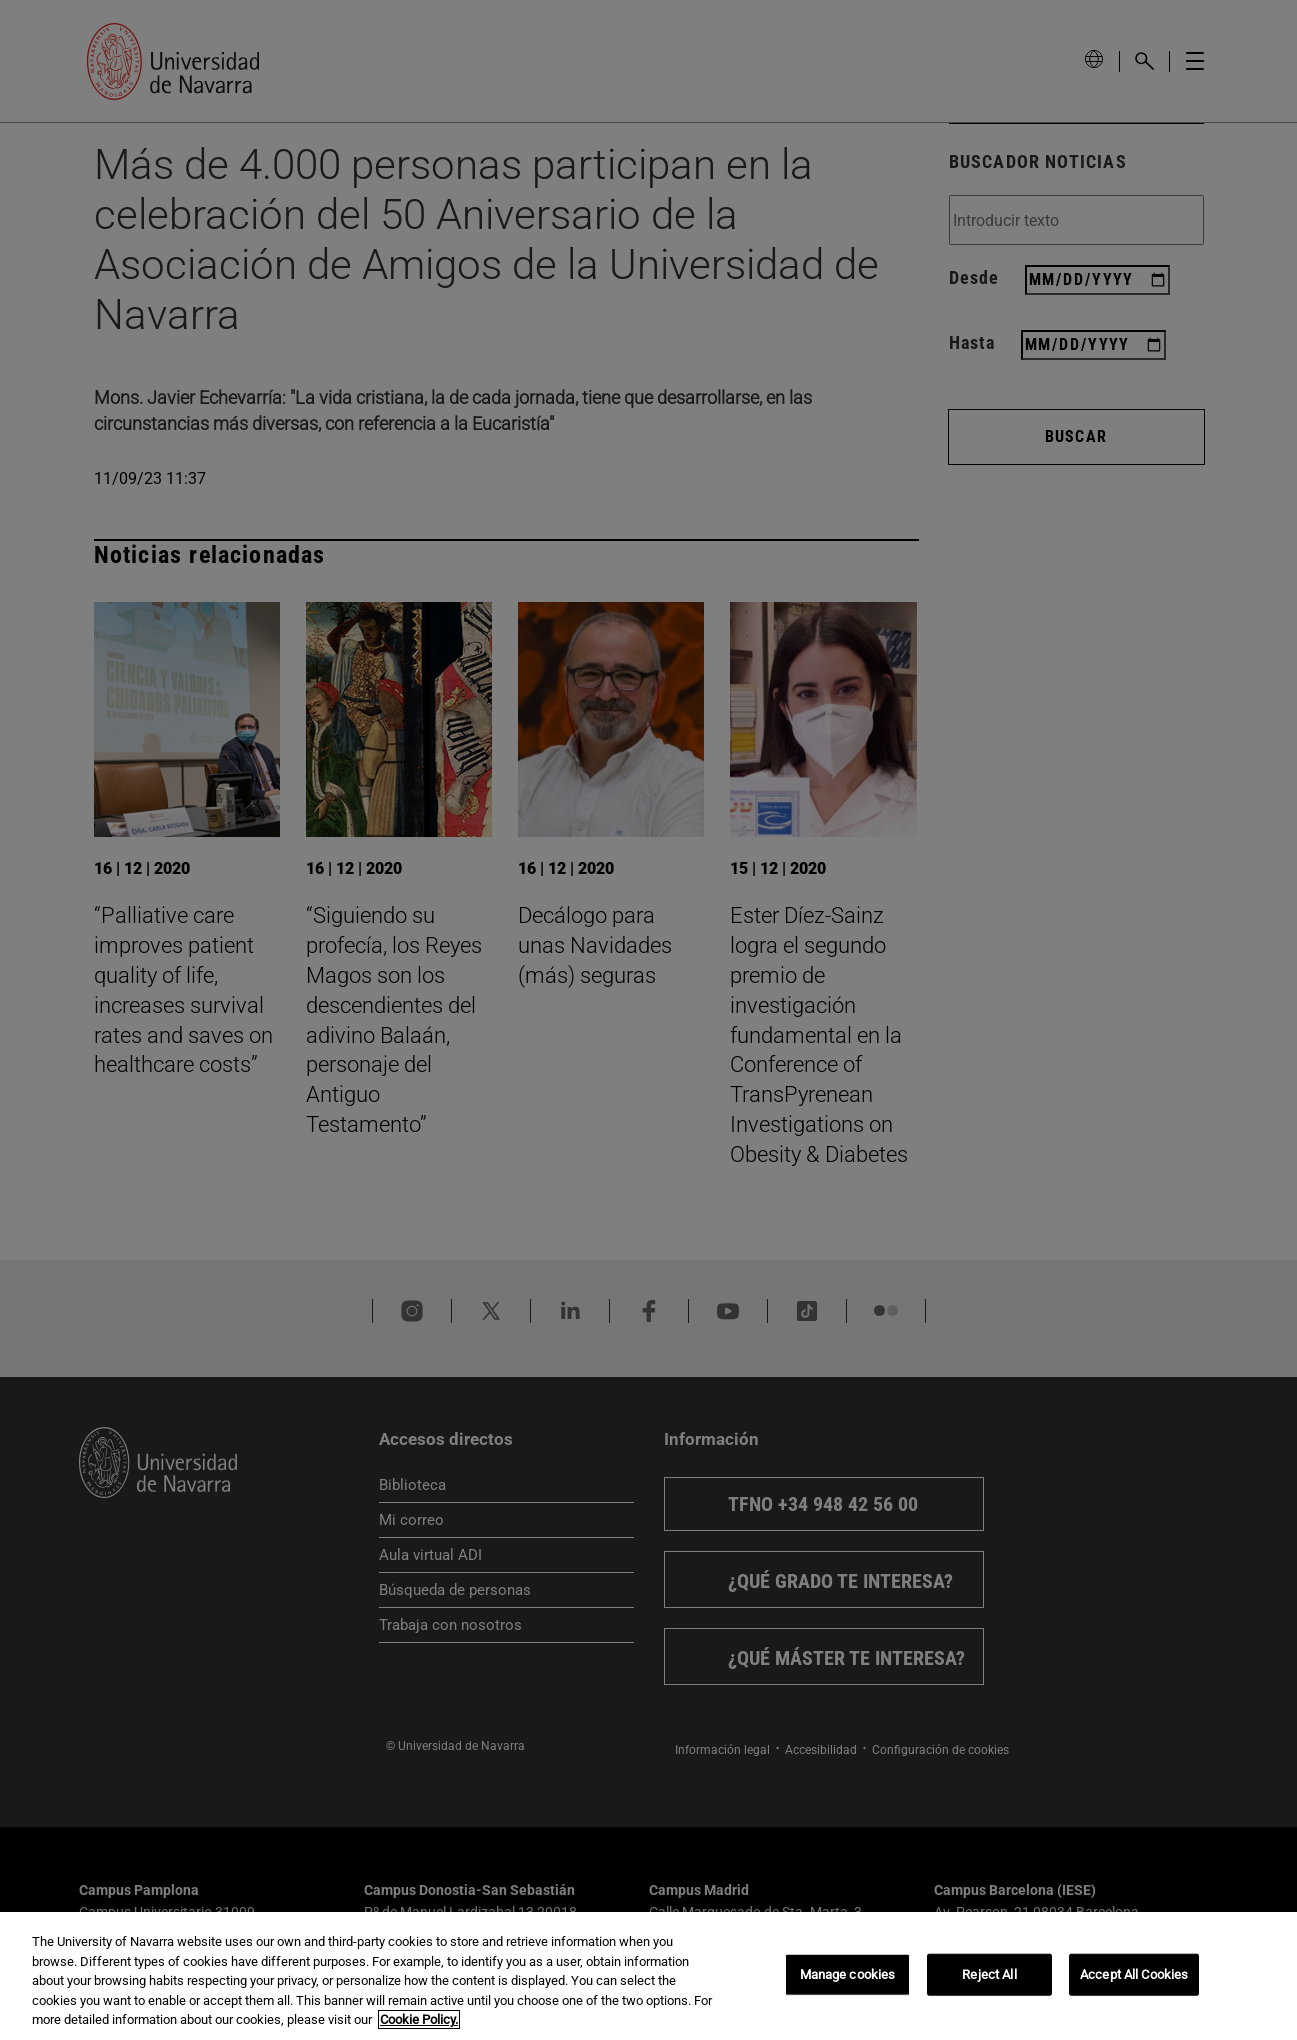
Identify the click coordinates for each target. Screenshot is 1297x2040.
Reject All (989, 1974)
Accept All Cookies (1134, 1974)
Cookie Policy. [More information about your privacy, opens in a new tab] (419, 2019)
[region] (648, 1976)
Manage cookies (848, 1974)
